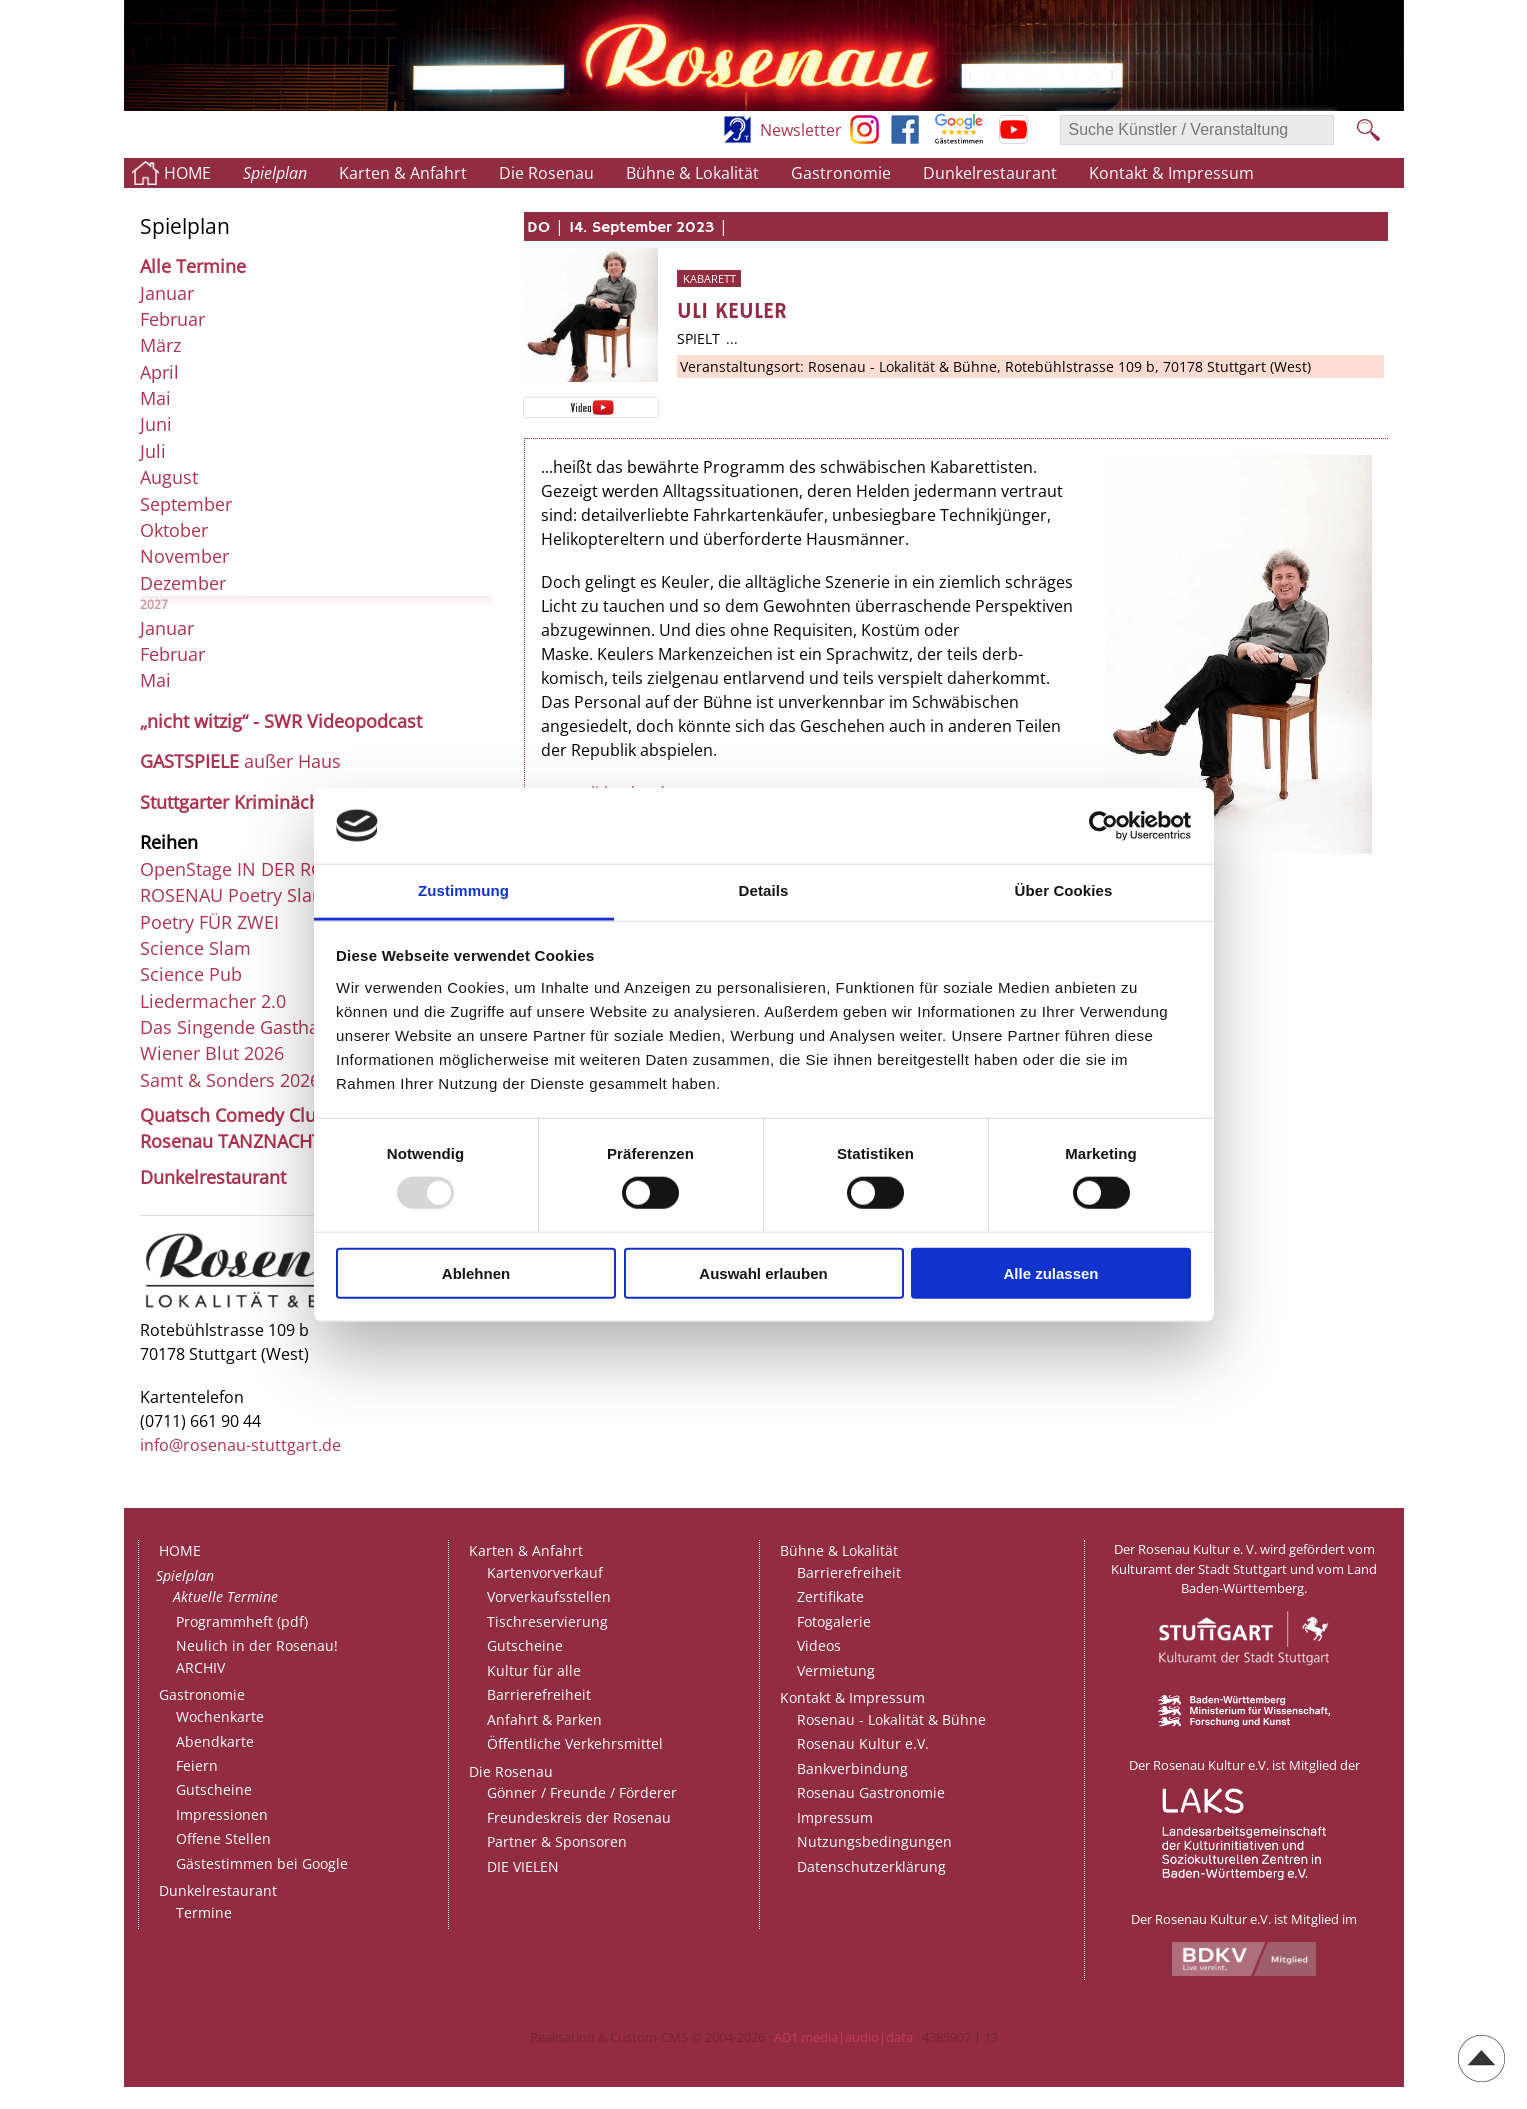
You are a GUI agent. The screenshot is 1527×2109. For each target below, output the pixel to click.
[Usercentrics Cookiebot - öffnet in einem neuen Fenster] (1103, 826)
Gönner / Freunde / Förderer (582, 1792)
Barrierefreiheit (539, 1694)
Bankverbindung (852, 1768)
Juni (156, 424)
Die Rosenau (546, 173)
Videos (819, 1645)
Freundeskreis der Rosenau (579, 1817)
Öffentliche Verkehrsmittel (575, 1743)
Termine (204, 1912)
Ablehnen (476, 1272)
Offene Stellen (223, 1838)
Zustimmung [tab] (463, 890)
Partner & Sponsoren (557, 1841)
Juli (153, 451)
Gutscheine (214, 1789)
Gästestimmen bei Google (262, 1863)
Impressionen (222, 1814)
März (160, 345)
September (186, 504)
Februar (172, 319)
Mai (155, 398)
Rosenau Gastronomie (871, 1792)
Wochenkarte (220, 1716)
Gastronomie (841, 173)
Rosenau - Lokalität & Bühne (891, 1719)
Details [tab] (764, 890)
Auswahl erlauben (763, 1272)
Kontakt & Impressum (1171, 173)
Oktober (174, 530)
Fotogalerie (834, 1621)
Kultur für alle (534, 1670)
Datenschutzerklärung (871, 1866)
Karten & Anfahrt (403, 173)
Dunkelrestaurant (990, 173)
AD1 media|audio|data (843, 2037)
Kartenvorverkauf (545, 1572)
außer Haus (240, 761)
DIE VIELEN (523, 1866)
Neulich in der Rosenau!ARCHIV (257, 1656)
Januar (167, 293)
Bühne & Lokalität (692, 173)
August (169, 477)
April (159, 372)
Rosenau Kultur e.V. (863, 1743)
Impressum (835, 1817)
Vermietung (836, 1670)
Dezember (183, 583)
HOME (187, 173)
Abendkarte (215, 1741)
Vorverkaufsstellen (549, 1596)
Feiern (197, 1765)
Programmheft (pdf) (242, 1621)
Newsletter (801, 130)
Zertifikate (830, 1596)
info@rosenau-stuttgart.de (240, 1445)
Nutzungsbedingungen (874, 1841)
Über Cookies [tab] (1064, 890)
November (184, 556)
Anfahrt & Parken (544, 1719)
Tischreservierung (547, 1621)
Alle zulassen (1050, 1272)
